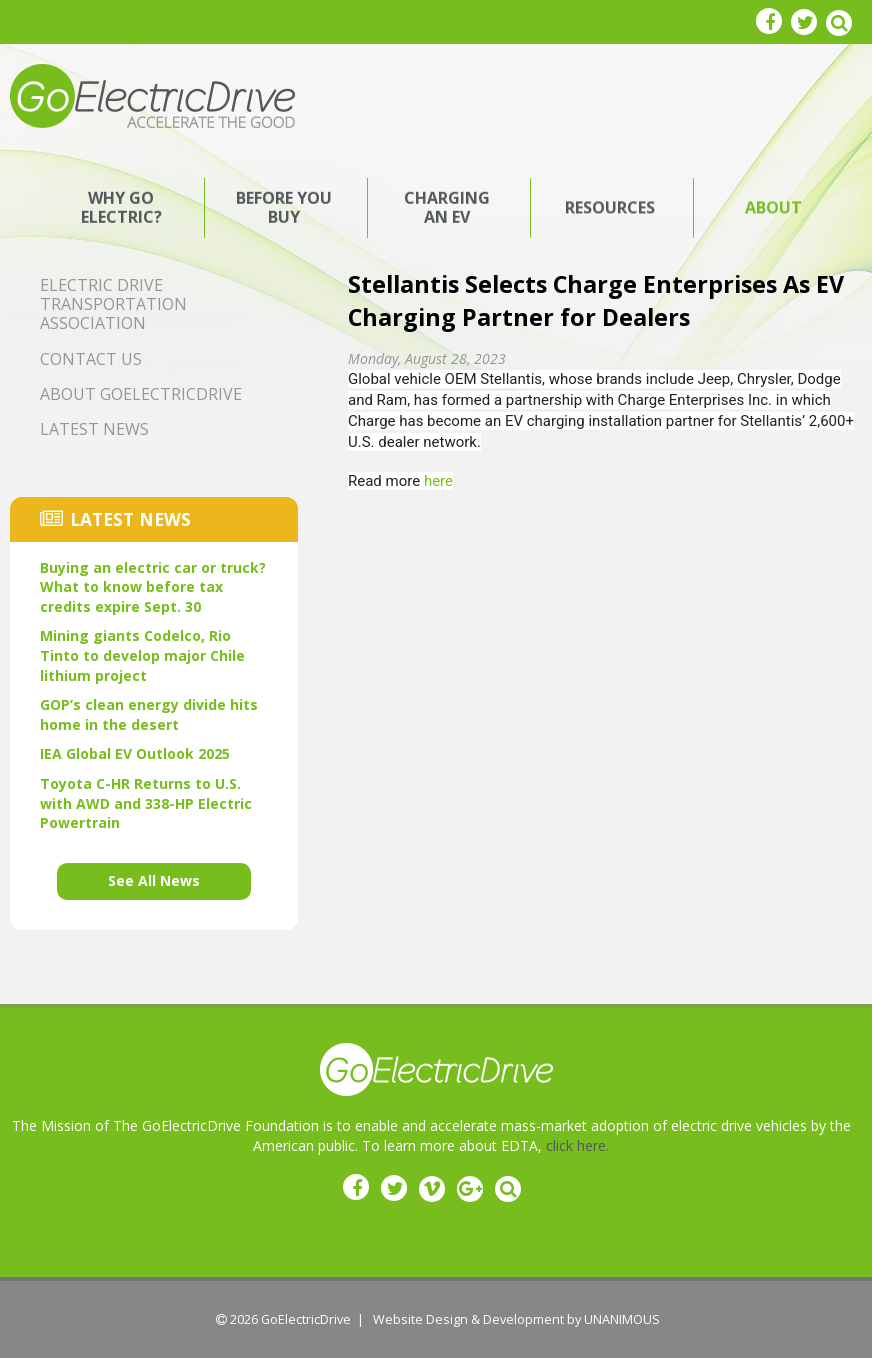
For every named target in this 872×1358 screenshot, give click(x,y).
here (438, 481)
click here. (577, 1145)
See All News (154, 880)
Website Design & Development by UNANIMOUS (516, 1319)
